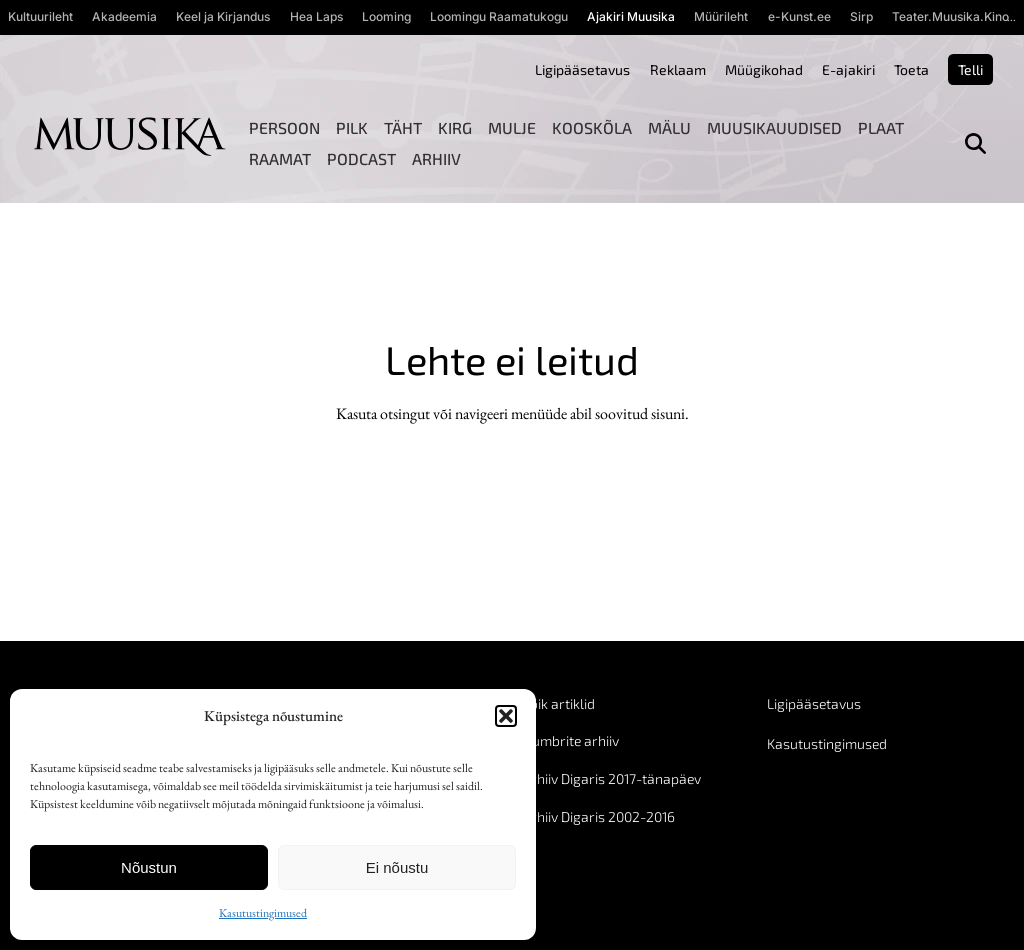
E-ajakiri (848, 69)
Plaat (881, 127)
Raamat (280, 158)
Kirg (455, 127)
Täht (403, 127)
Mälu (669, 127)
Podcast (361, 158)
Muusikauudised (774, 127)
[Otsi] (975, 143)
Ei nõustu (397, 867)
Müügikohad (764, 69)
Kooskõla (592, 127)
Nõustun (149, 867)
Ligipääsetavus (582, 69)
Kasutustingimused (263, 913)
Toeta (911, 69)
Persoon (284, 127)
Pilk (352, 127)
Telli (970, 69)
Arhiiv (436, 158)
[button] (506, 716)
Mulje (512, 127)
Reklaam (678, 69)
